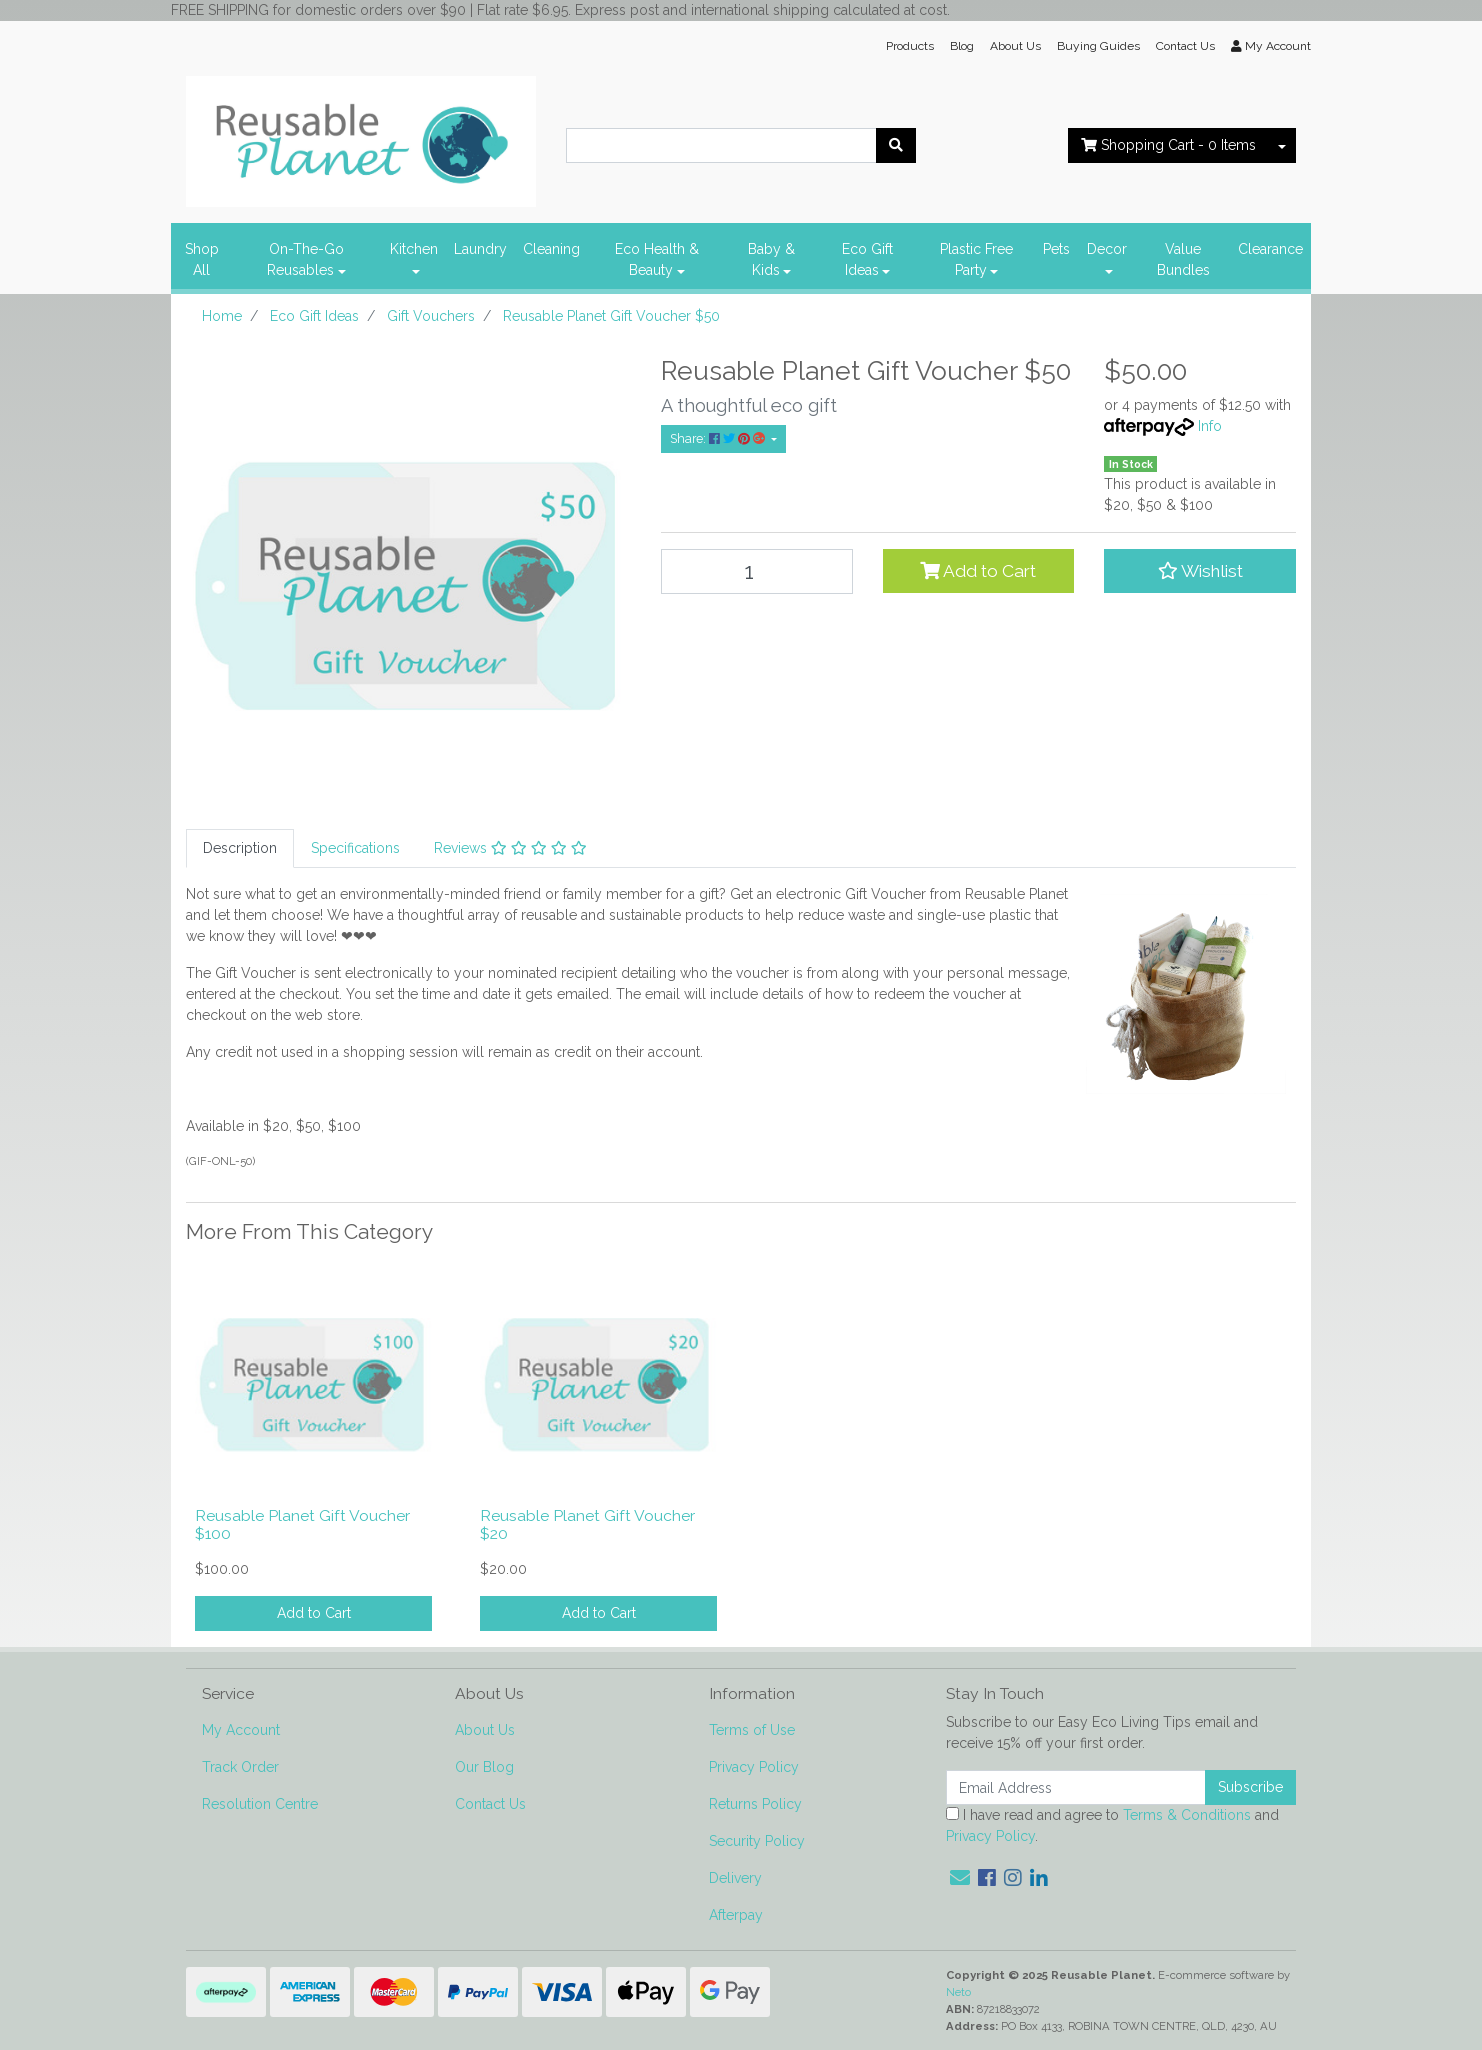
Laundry (480, 249)
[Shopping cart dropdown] (1282, 145)
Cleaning (551, 249)
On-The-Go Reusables (305, 259)
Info (1210, 426)
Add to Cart (978, 571)
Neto (958, 1992)
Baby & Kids (771, 259)
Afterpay (736, 1915)
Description (240, 848)
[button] (1200, 571)
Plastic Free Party (976, 259)
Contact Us (1185, 46)
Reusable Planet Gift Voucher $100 (302, 1525)
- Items (1168, 145)
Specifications (355, 848)
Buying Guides (1098, 46)
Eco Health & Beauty (657, 259)
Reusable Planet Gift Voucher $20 (587, 1525)
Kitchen (414, 249)
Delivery (735, 1878)
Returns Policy (755, 1804)
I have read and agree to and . (1112, 1825)
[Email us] (960, 1878)
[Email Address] (1076, 1787)
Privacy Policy (754, 1767)
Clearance (1270, 249)
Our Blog (484, 1767)
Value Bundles (1183, 259)
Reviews (510, 848)
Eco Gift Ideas (867, 259)
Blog (962, 46)
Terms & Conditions (1187, 1815)
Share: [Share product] (719, 438)
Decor (1107, 249)
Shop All (202, 259)
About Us (1015, 46)
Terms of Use (752, 1730)
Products (910, 46)
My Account (241, 1730)
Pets (1056, 249)
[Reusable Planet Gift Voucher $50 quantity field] (757, 571)
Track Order (240, 1767)
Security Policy (757, 1841)
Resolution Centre (260, 1804)
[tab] (240, 848)
